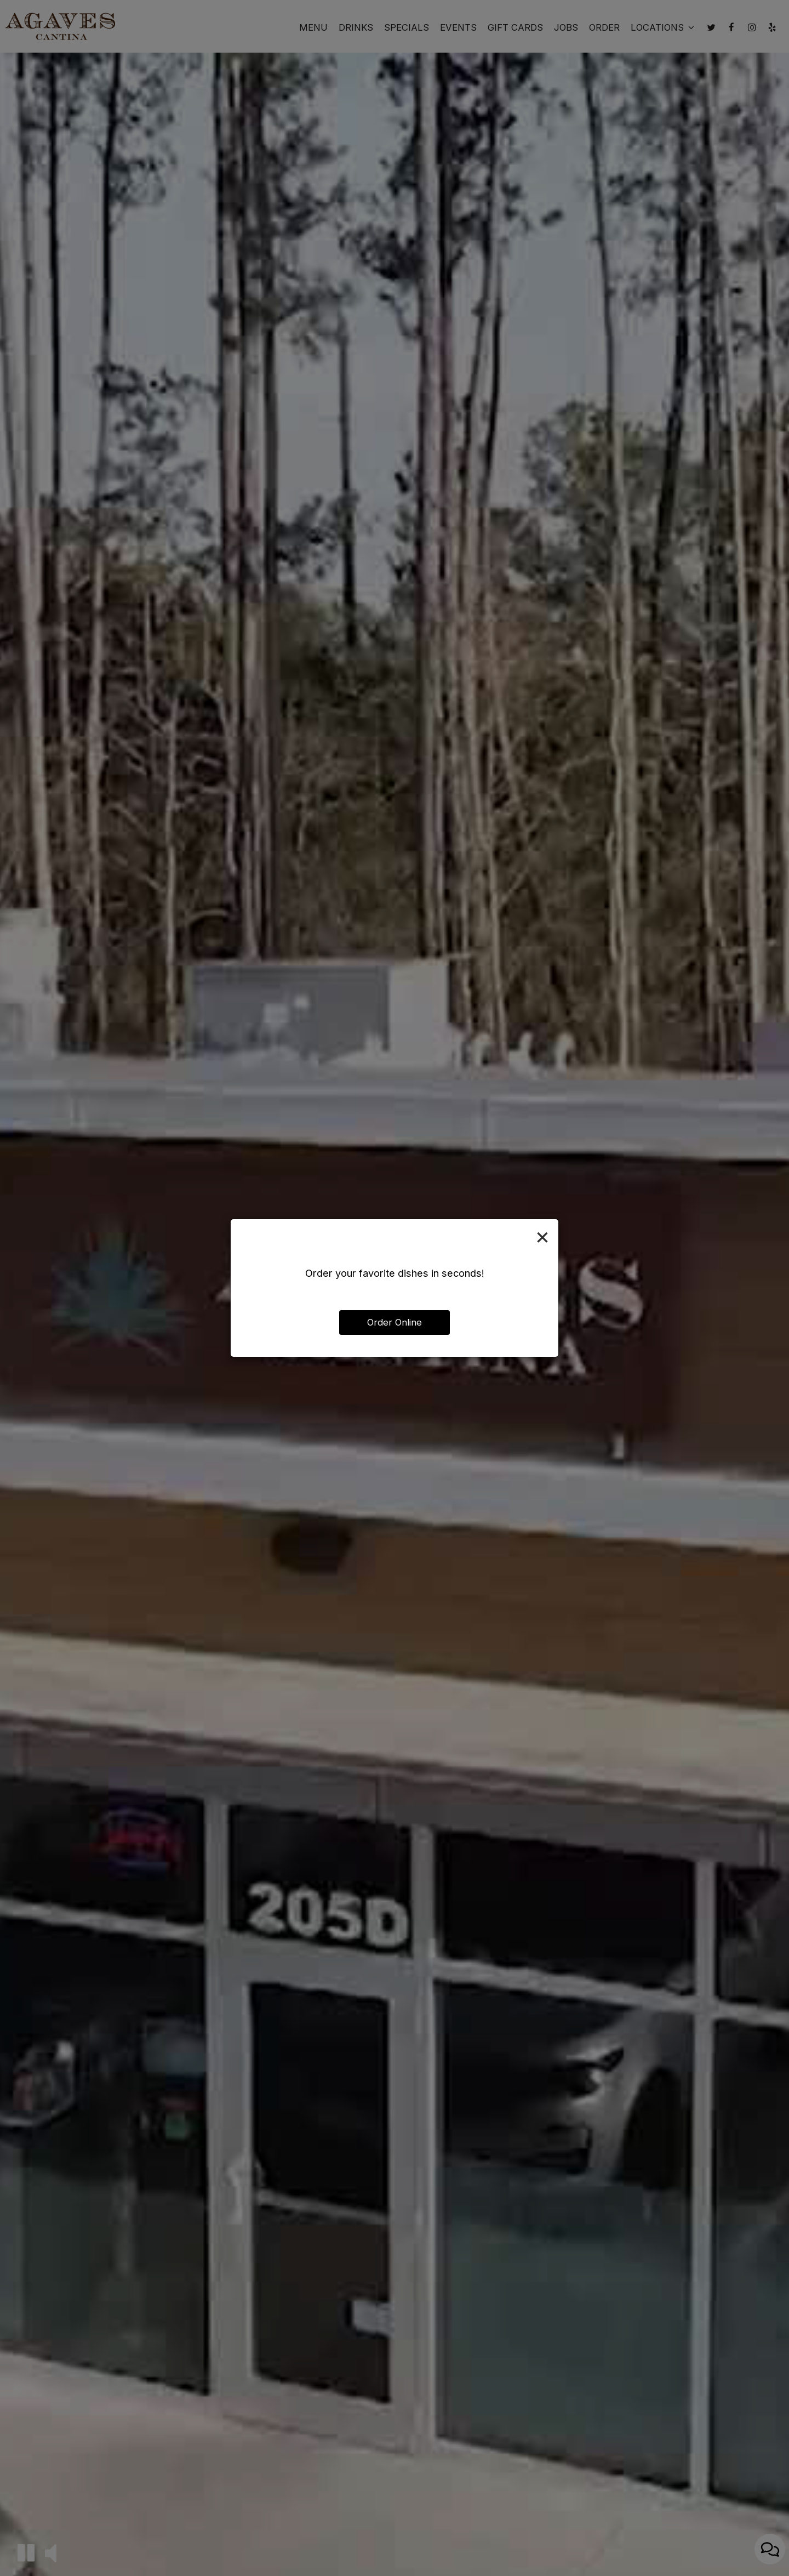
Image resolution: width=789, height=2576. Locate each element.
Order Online (394, 1322)
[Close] (542, 1235)
